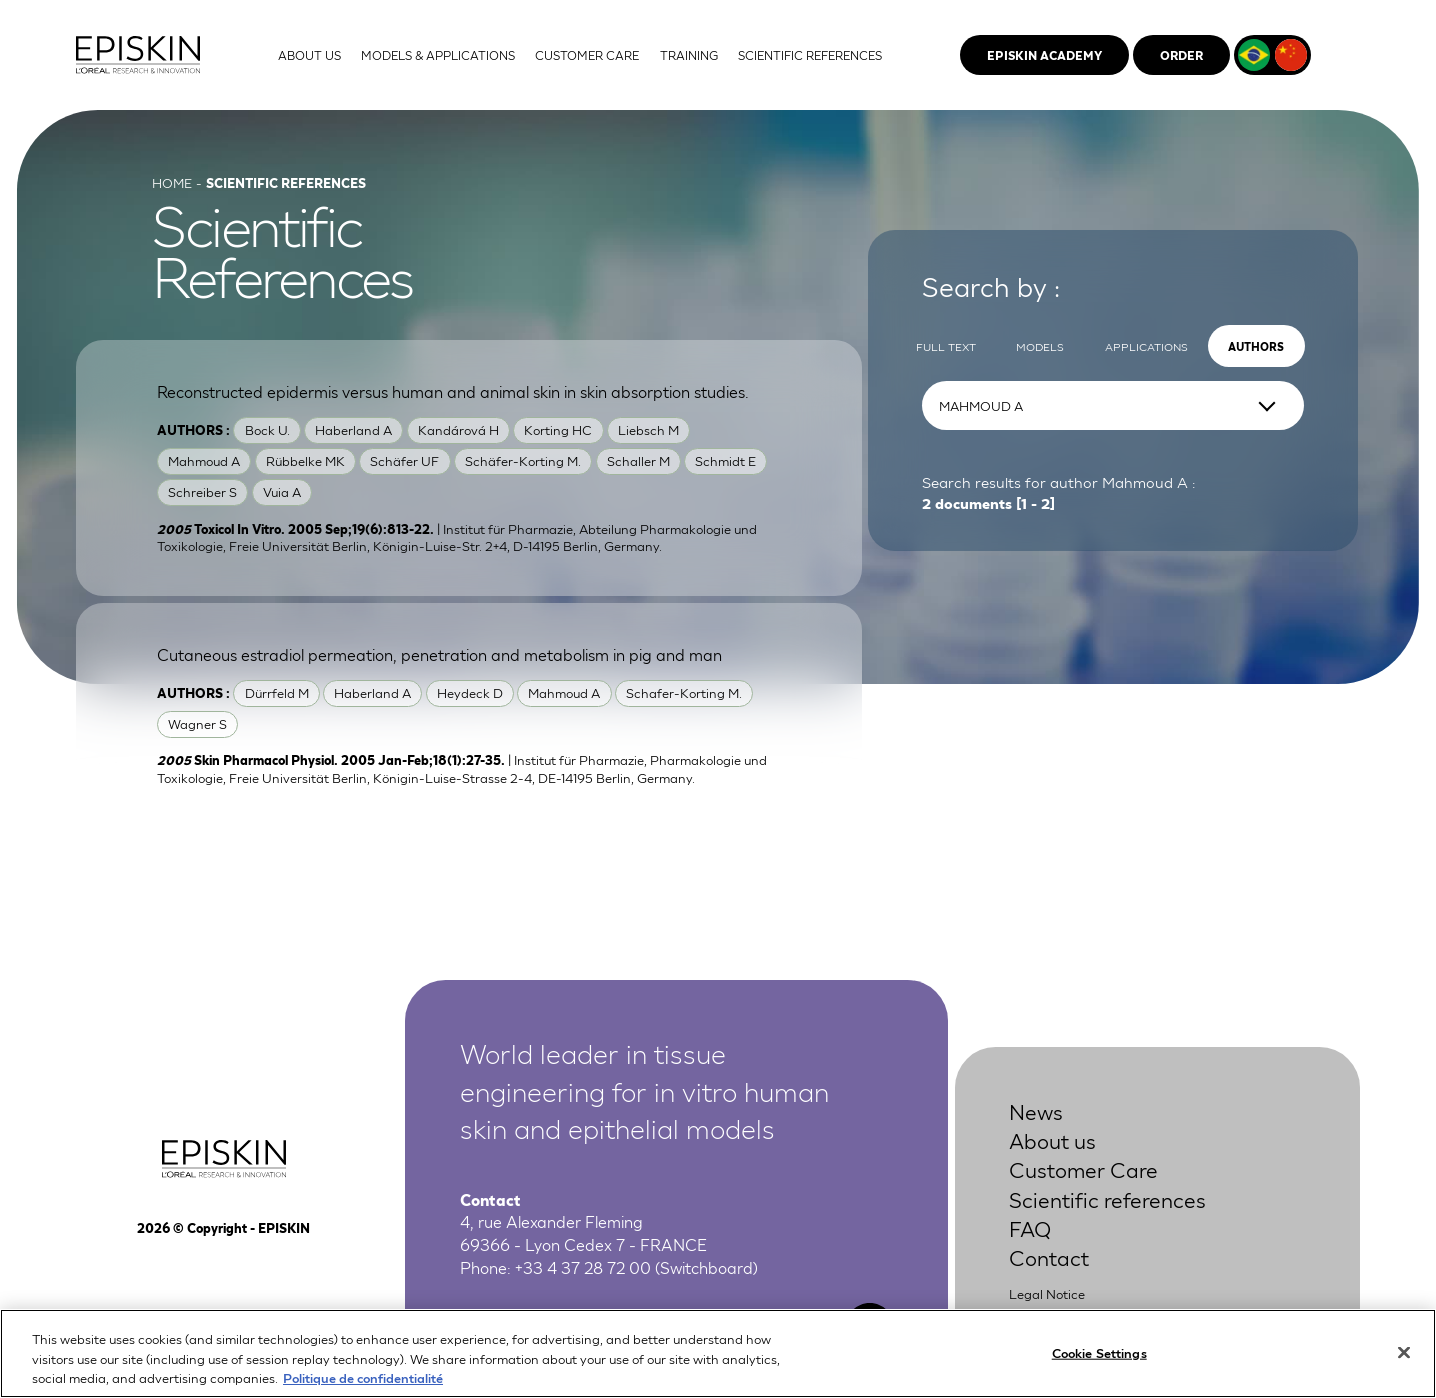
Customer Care (1083, 1168)
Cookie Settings (1099, 1362)
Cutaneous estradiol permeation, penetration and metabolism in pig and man (439, 653)
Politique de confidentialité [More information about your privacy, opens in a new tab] (363, 1388)
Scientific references (1107, 1198)
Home (172, 182)
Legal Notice (1047, 1294)
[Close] (1404, 1363)
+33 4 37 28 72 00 (583, 1266)
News (1036, 1110)
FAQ (1030, 1227)
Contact (1049, 1256)
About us (1052, 1139)
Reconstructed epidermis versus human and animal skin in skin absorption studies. (453, 390)
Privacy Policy (1051, 1315)
